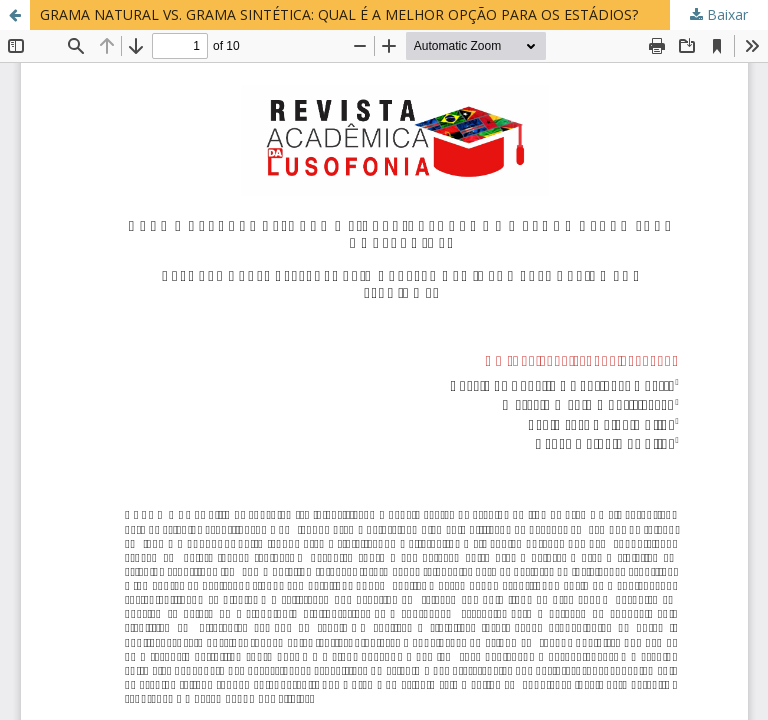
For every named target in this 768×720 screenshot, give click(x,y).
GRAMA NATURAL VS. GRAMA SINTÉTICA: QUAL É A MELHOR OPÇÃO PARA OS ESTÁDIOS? (339, 14)
